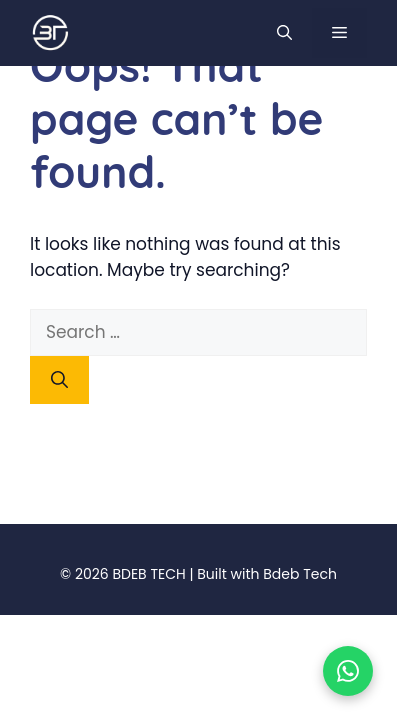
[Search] (59, 380)
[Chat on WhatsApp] (348, 671)
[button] (284, 33)
